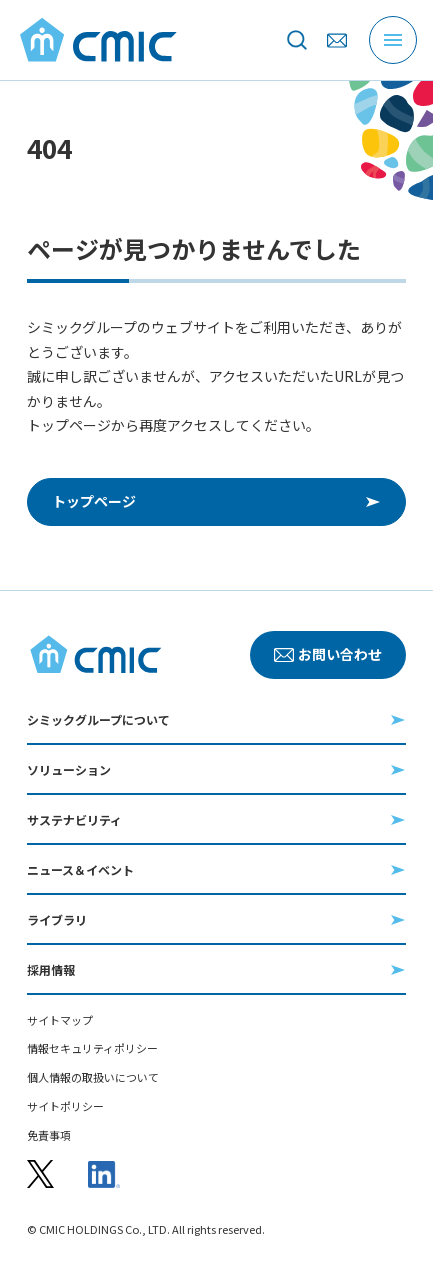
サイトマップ (60, 1020)
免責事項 (49, 1135)
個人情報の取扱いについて (93, 1077)
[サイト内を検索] (297, 40)
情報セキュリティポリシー (92, 1048)
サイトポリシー (65, 1106)
